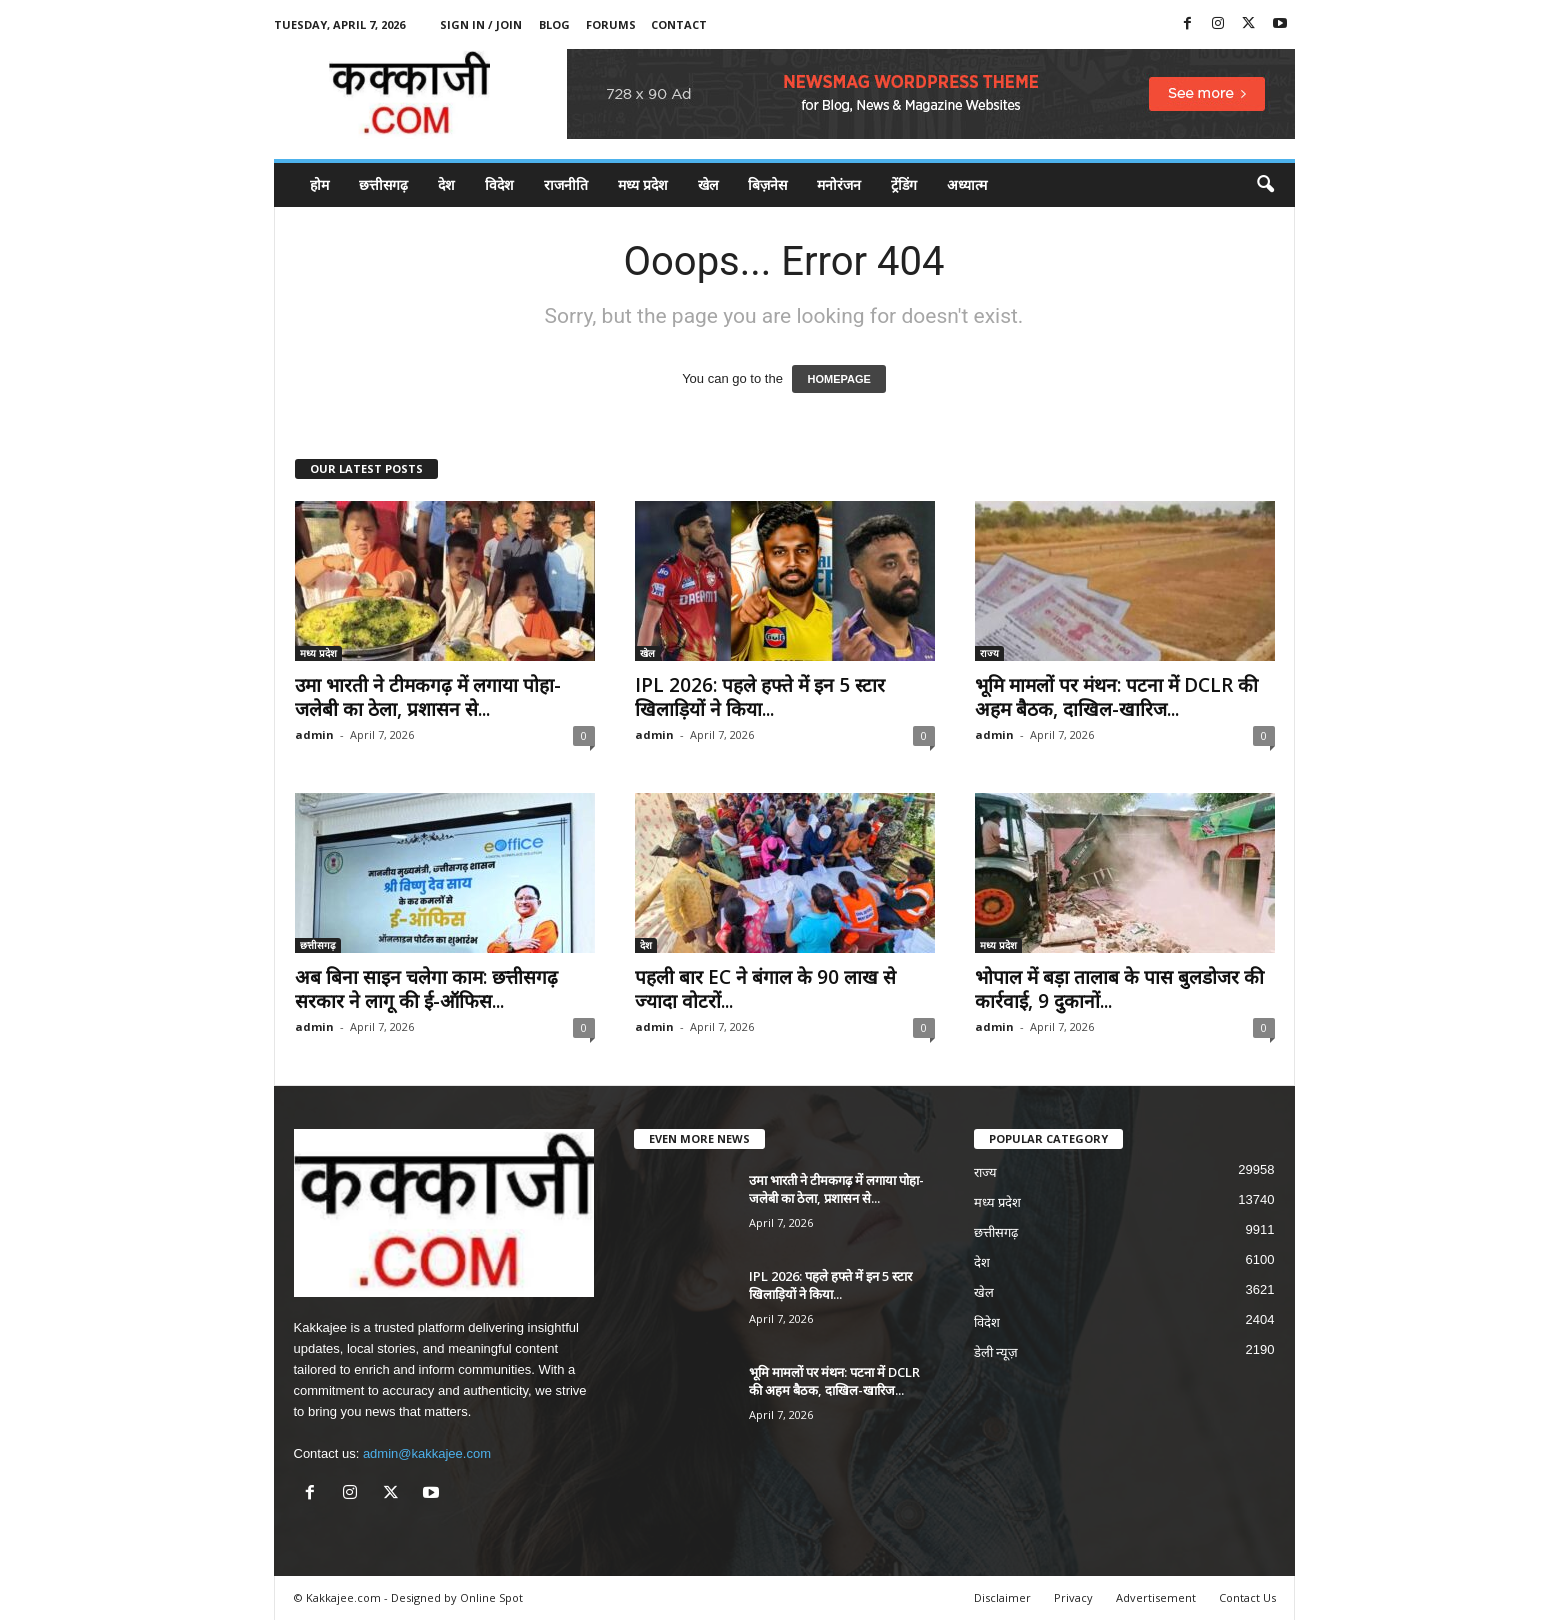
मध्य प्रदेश (643, 184)
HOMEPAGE (838, 379)
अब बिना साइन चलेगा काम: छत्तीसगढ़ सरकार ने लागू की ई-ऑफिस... (426, 989)
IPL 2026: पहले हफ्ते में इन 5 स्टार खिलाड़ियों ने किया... (760, 697)
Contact (679, 24)
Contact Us (1247, 1597)
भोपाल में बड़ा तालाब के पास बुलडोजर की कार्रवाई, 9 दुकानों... (1119, 989)
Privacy (1073, 1597)
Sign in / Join (481, 24)
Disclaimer (1002, 1597)
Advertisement (1156, 1597)
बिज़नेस (767, 184)
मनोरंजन (839, 184)
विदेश (499, 184)
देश (446, 184)
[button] (1265, 185)
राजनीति (566, 184)
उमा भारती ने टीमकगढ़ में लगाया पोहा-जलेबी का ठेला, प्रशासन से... (428, 697)
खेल (708, 184)
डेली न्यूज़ (996, 1352)
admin (314, 734)
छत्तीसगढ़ (383, 184)
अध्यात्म (967, 184)
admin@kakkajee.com (427, 1453)
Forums (611, 24)
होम (319, 184)
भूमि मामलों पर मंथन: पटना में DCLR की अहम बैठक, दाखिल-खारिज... (1116, 697)
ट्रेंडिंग (904, 184)
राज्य (989, 653)
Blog (554, 24)
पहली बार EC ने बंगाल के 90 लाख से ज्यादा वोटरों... (765, 989)
